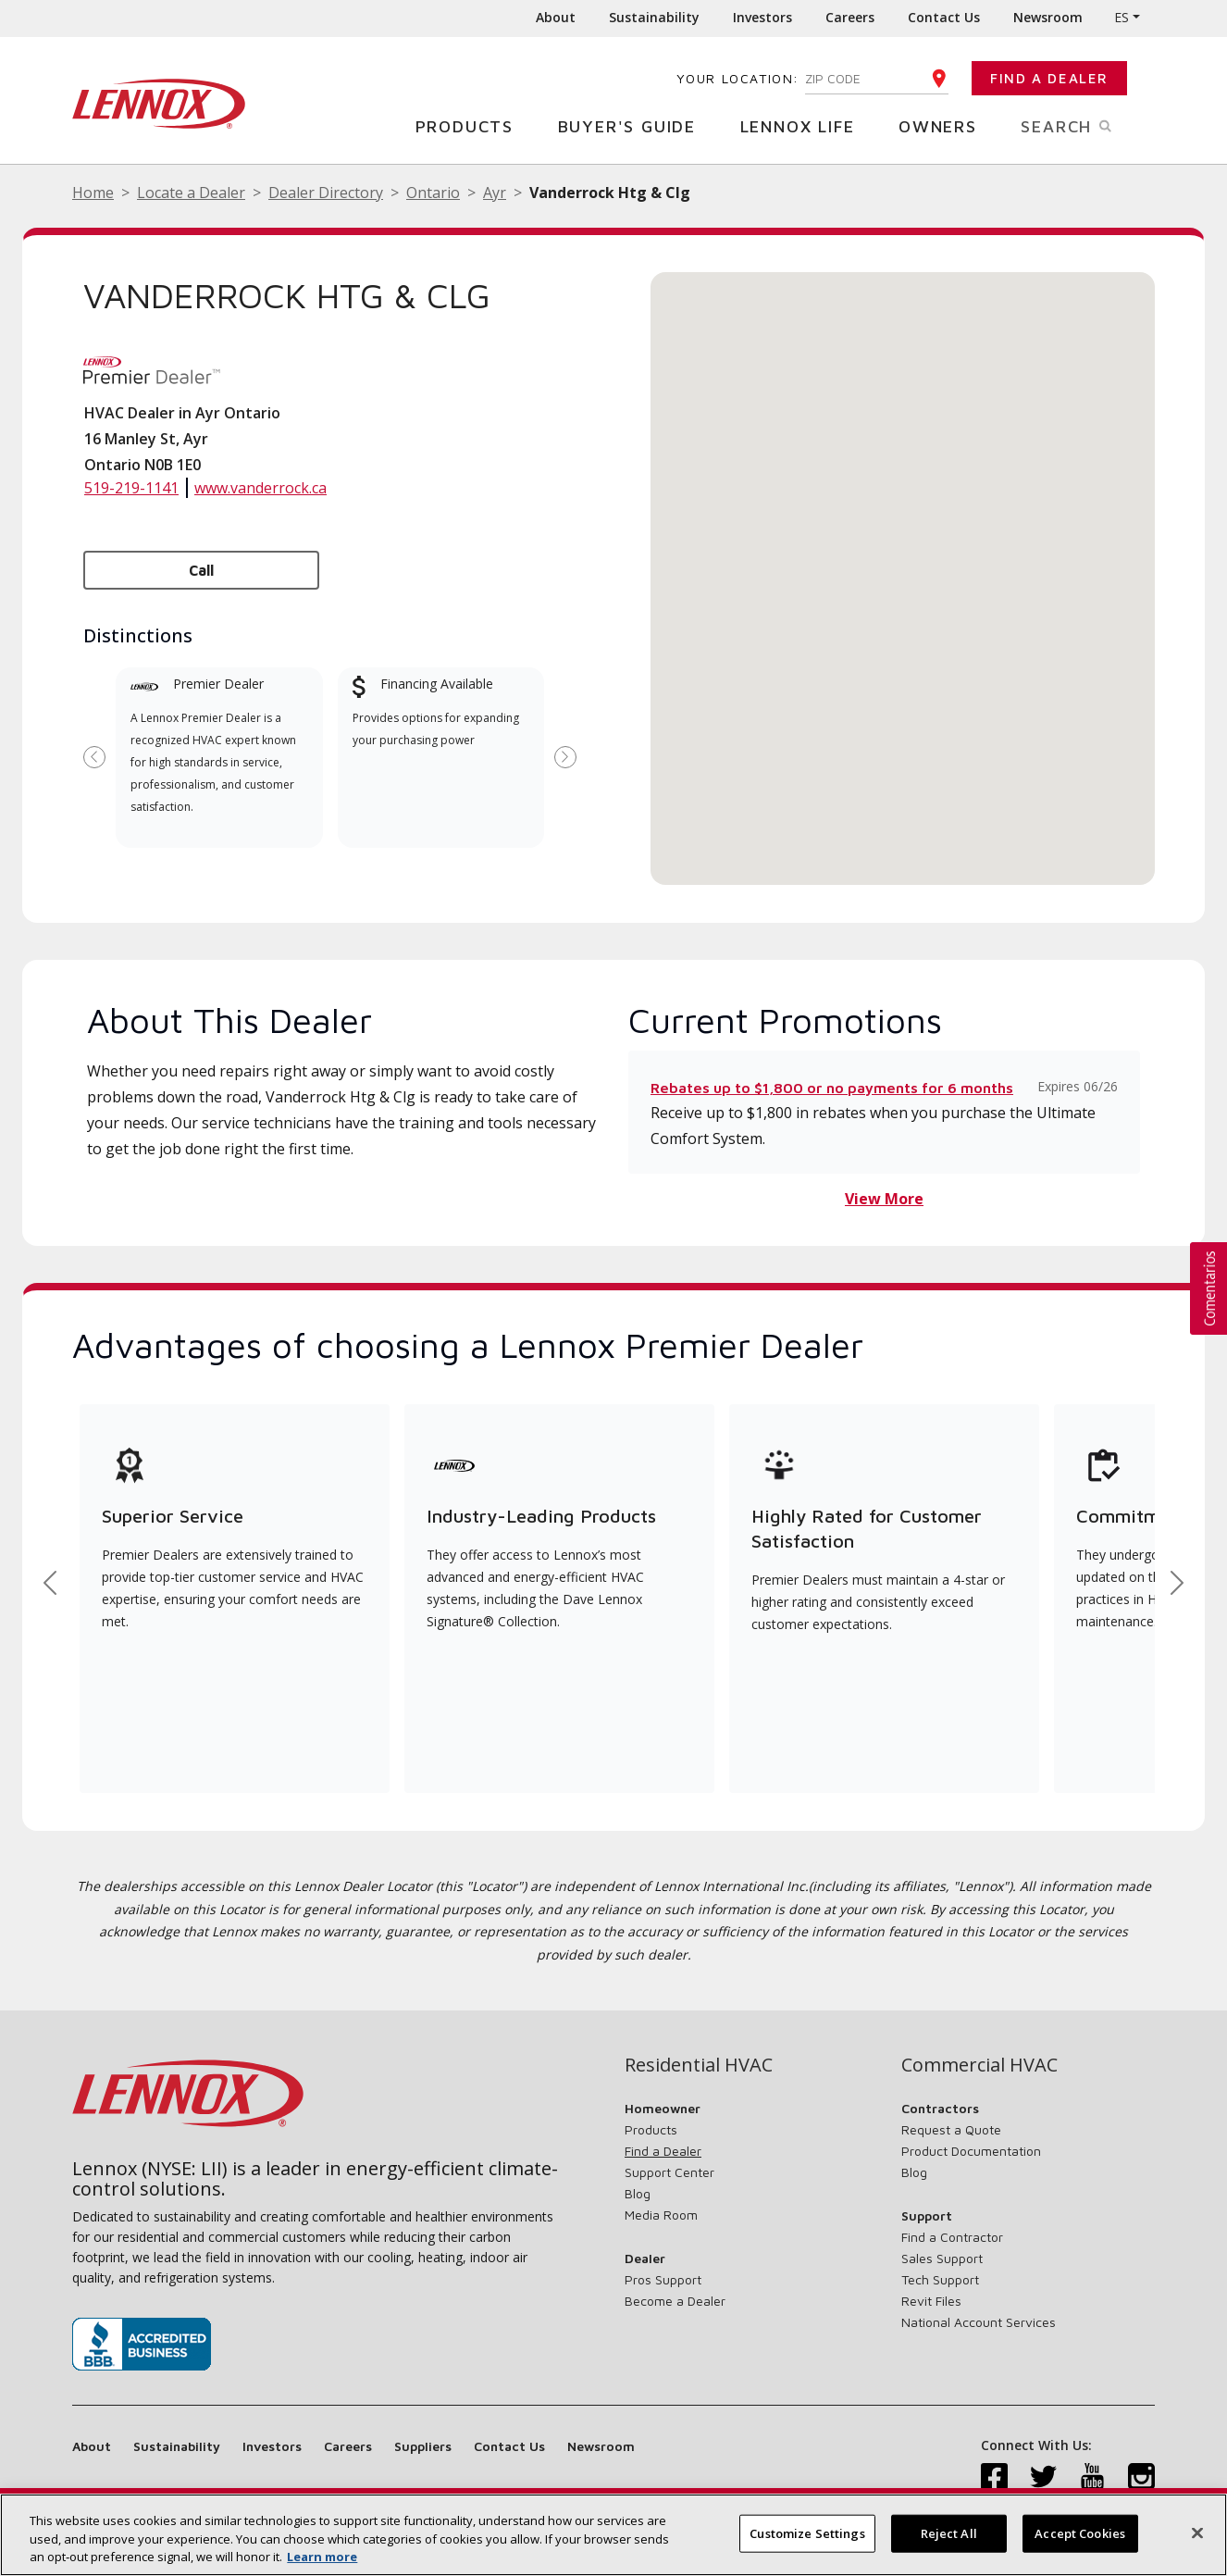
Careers (849, 17)
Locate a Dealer (191, 192)
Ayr (494, 192)
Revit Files (931, 2300)
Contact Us (944, 17)
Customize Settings (807, 2532)
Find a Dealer (1049, 78)
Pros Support (663, 2279)
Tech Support (940, 2279)
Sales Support (942, 2258)
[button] (903, 561)
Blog (638, 2193)
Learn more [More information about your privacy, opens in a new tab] (322, 2556)
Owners (945, 125)
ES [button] (1121, 17)
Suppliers (423, 2446)
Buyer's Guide (634, 125)
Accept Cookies (1080, 2532)
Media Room (661, 2214)
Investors (762, 17)
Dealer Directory (325, 192)
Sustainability (654, 17)
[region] (613, 2535)
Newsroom (1048, 17)
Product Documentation (971, 2151)
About (556, 17)
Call (201, 570)
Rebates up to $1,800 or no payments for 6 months (832, 1087)
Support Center (669, 2172)
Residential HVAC (699, 2065)
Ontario (433, 192)
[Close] (1197, 2532)
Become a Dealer (675, 2300)
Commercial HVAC (979, 2065)
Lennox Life (804, 125)
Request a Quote (951, 2129)
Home (93, 192)
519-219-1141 (131, 488)
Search (1088, 125)
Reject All (949, 2532)
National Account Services (978, 2322)
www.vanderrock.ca (260, 488)
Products (471, 125)
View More (884, 1198)
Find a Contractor (952, 2237)
